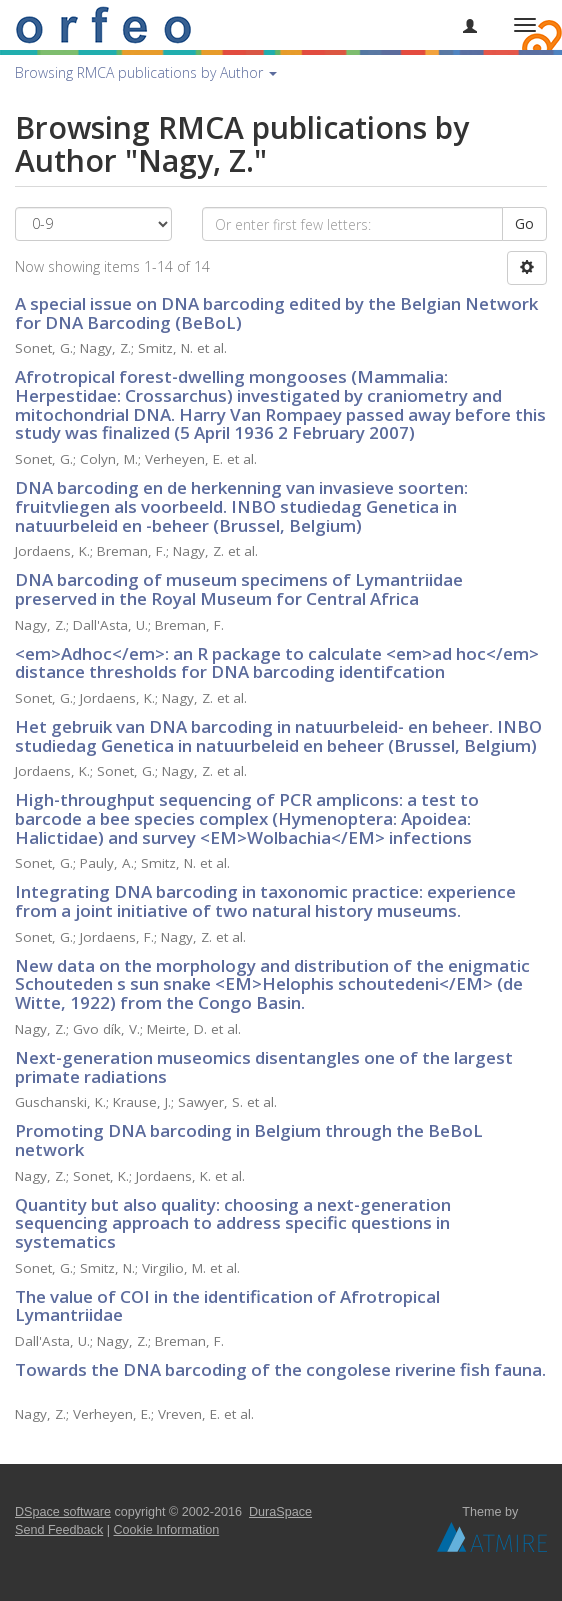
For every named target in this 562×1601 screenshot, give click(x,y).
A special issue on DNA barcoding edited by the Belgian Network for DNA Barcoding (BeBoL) (276, 313)
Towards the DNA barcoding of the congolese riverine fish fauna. (280, 1369)
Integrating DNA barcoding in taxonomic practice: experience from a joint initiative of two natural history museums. (265, 901)
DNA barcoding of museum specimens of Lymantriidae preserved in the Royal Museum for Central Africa (239, 589)
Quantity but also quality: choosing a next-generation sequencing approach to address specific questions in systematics (233, 1223)
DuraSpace (280, 1512)
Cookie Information (167, 1530)
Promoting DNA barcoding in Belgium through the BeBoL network (249, 1140)
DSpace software (63, 1512)
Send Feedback (59, 1530)
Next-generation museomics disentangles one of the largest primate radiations (264, 1067)
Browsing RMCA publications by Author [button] (146, 72)
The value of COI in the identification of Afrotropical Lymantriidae (227, 1306)
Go (524, 223)
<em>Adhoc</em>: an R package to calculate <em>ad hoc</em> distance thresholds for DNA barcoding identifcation (277, 663)
